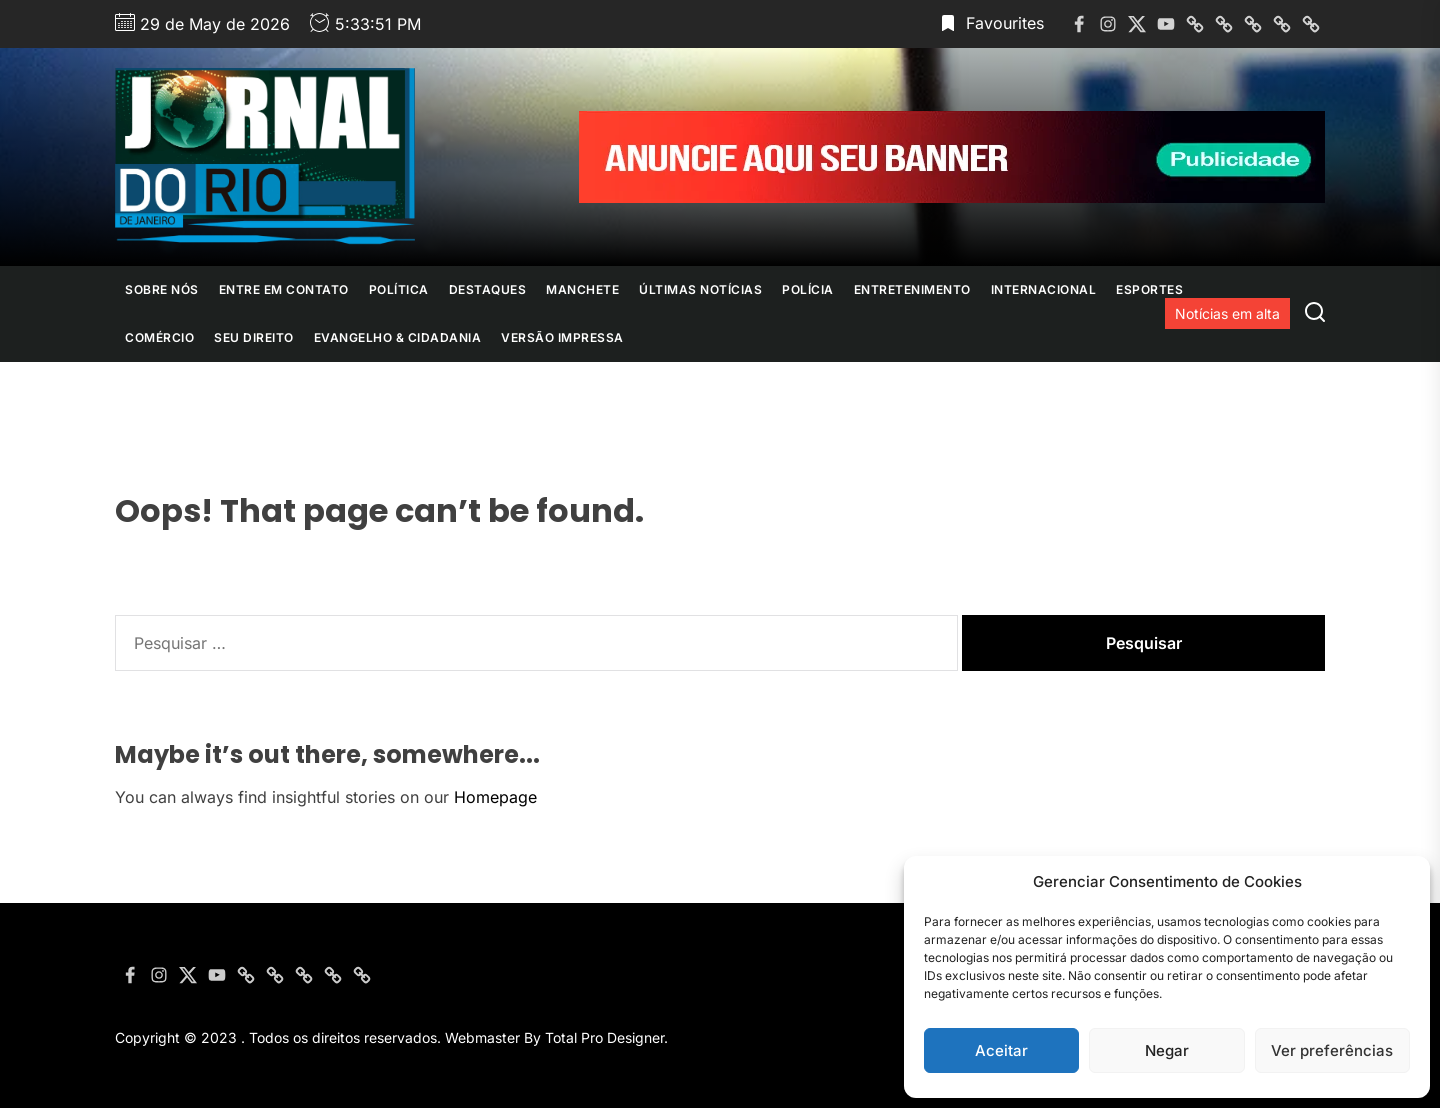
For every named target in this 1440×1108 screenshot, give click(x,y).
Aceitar (1001, 1050)
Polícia (808, 289)
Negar (1167, 1050)
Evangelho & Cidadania (398, 337)
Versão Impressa (562, 337)
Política (399, 289)
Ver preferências (1332, 1050)
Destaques (488, 289)
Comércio (159, 337)
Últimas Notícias (700, 289)
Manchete (582, 289)
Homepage (495, 797)
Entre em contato (284, 289)
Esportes (1149, 289)
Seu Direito (254, 337)
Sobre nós (162, 289)
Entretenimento (912, 289)
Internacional (1044, 289)
